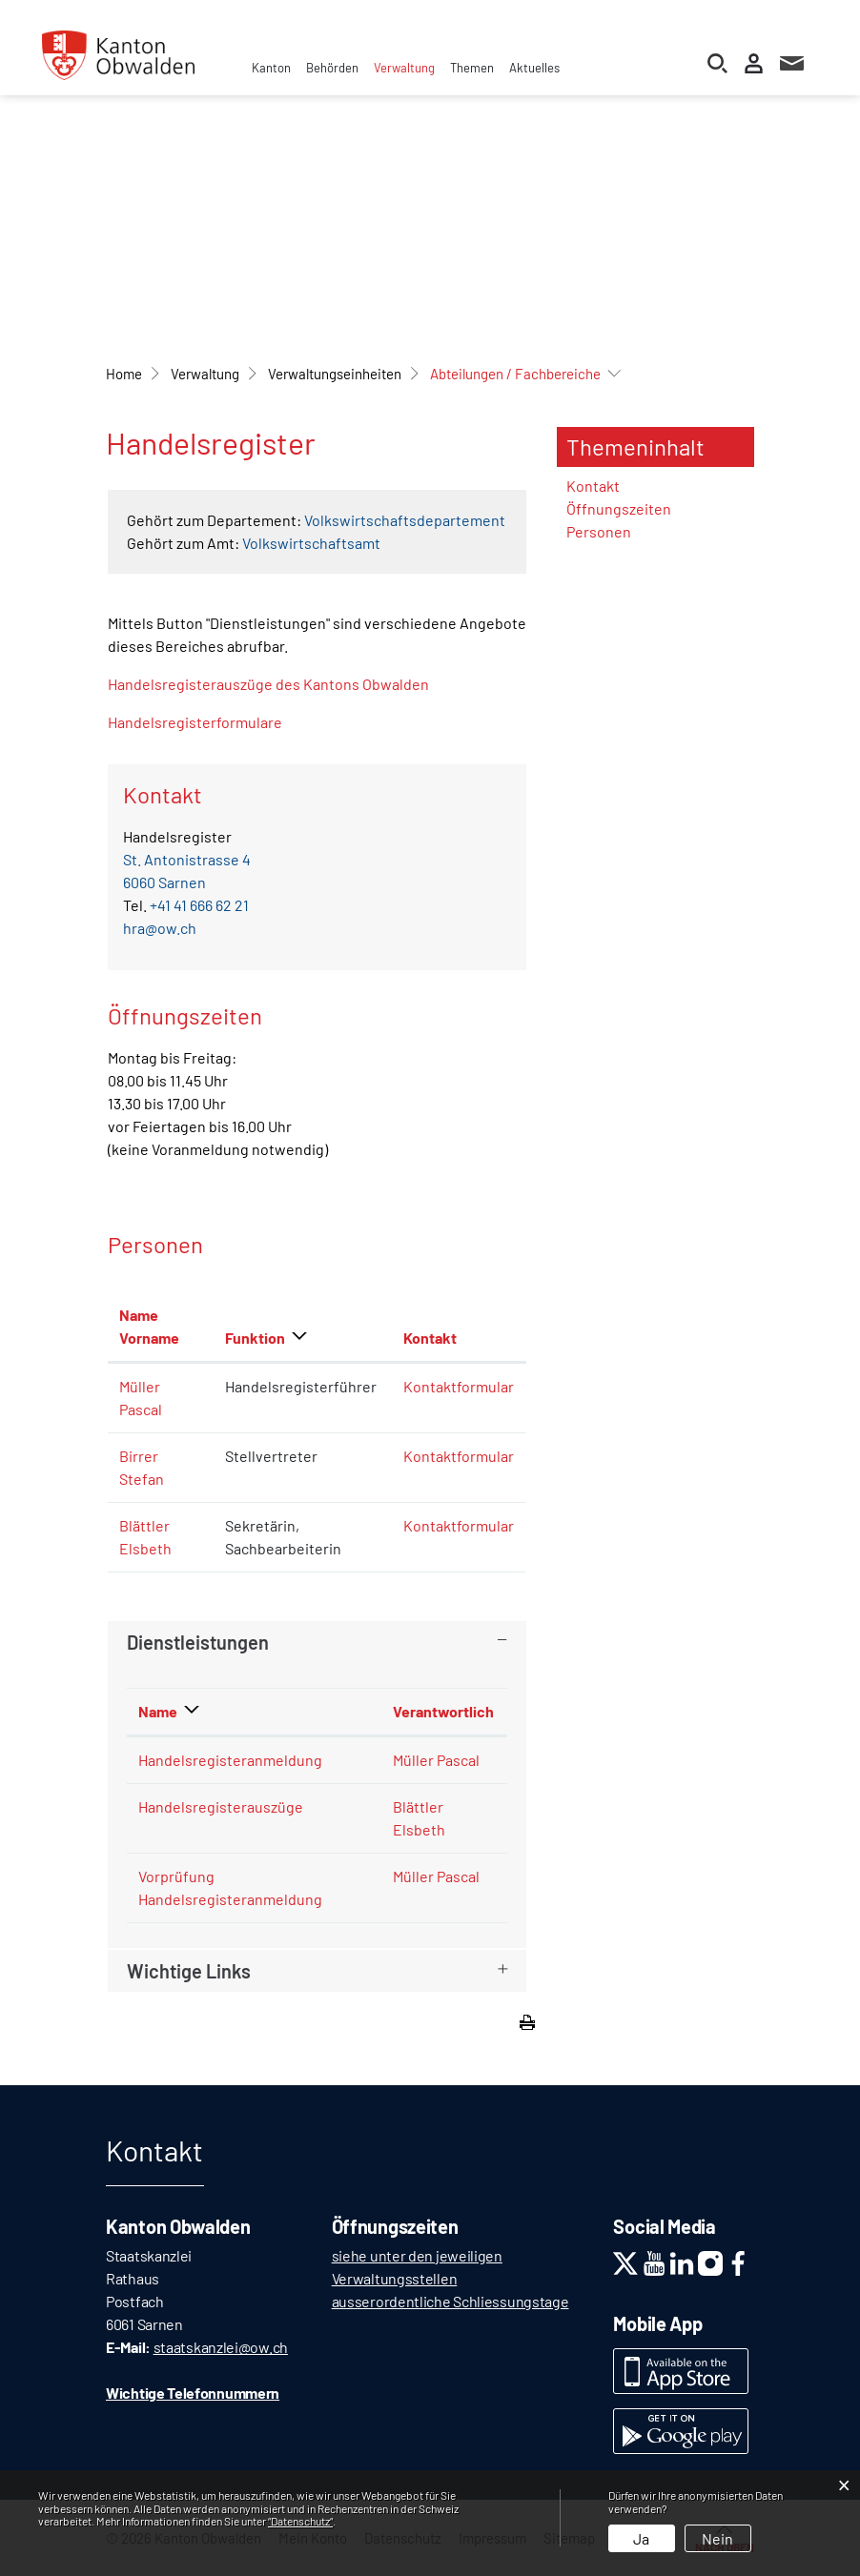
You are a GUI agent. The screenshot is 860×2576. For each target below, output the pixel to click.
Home (124, 373)
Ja (641, 2538)
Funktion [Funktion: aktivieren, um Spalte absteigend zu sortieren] (255, 1338)
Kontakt (593, 486)
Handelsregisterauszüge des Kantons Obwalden (278, 684)
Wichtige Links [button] (189, 1970)
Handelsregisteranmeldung (230, 1760)
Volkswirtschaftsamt (311, 543)
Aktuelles (534, 67)
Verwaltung (404, 67)
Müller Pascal (436, 1760)
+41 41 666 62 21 (199, 905)
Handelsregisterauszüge (220, 1806)
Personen (598, 531)
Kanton (271, 67)
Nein (717, 2538)
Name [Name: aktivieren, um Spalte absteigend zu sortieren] (157, 1711)
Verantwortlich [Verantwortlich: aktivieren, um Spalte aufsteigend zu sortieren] (443, 1711)
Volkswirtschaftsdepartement (404, 520)
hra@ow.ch (159, 928)
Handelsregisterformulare (195, 722)
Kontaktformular (458, 1386)
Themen (472, 67)
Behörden (332, 67)
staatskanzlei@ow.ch (221, 2347)
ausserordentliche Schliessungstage (450, 2301)
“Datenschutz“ (300, 2520)
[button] (205, 373)
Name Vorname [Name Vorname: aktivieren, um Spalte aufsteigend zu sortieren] (149, 1326)
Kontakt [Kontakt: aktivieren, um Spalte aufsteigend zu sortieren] (430, 1338)
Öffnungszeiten (618, 508)
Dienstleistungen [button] (198, 1642)
